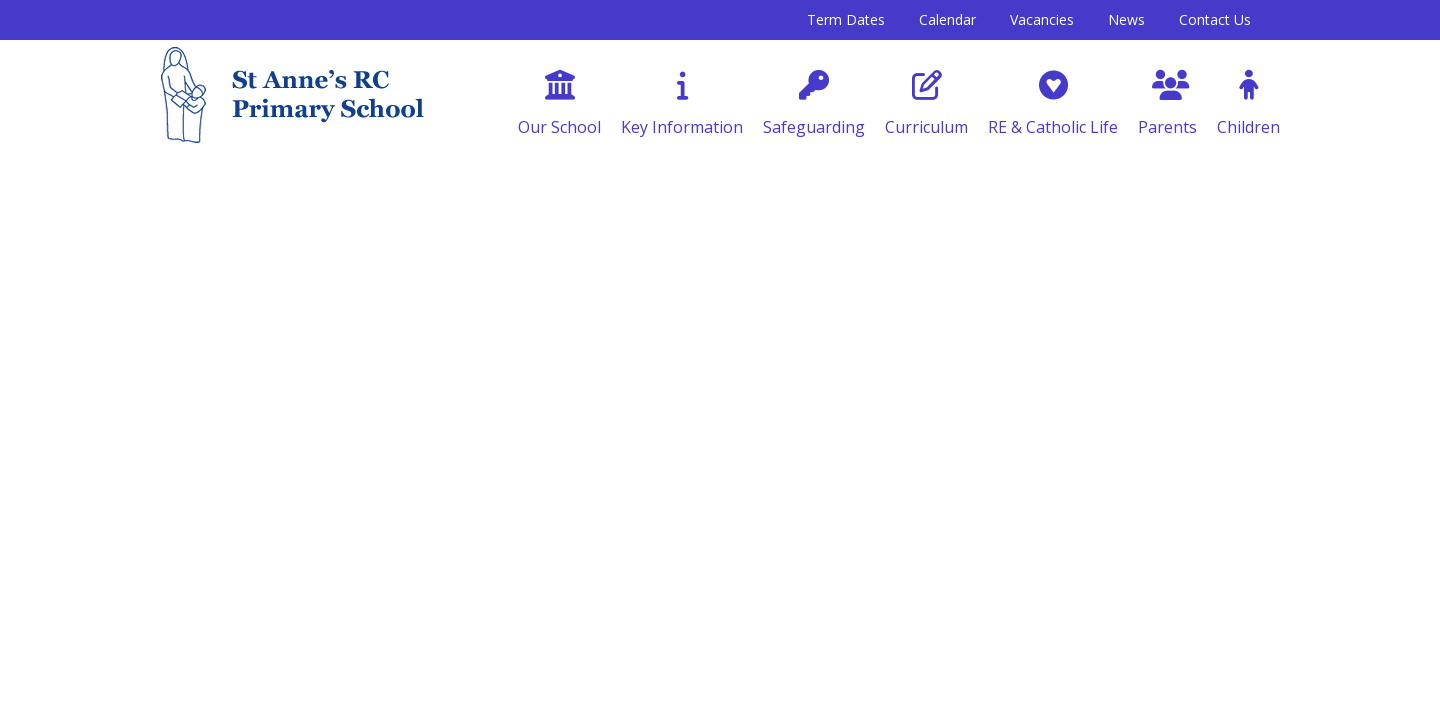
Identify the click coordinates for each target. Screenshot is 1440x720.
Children (1248, 104)
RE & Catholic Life (1053, 104)
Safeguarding (814, 104)
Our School (559, 104)
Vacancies (1042, 19)
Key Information (682, 104)
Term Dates (846, 19)
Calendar (947, 19)
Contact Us (1215, 19)
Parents (1167, 104)
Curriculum (926, 104)
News (1126, 19)
